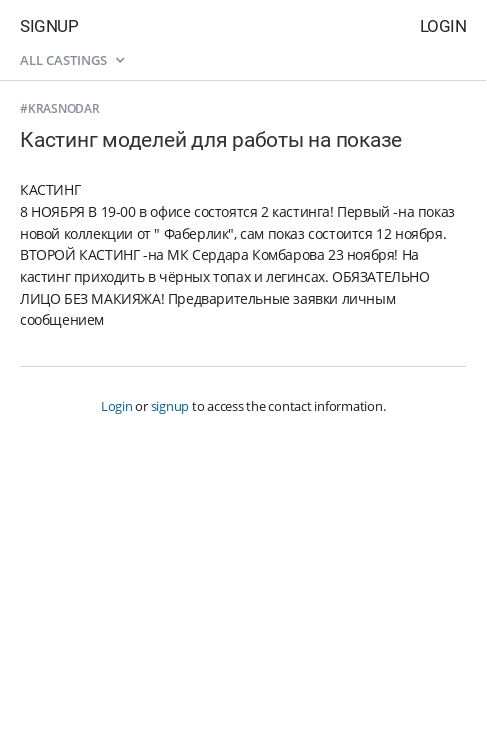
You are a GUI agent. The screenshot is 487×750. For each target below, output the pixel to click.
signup (170, 406)
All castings (72, 60)
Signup (49, 26)
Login (443, 26)
